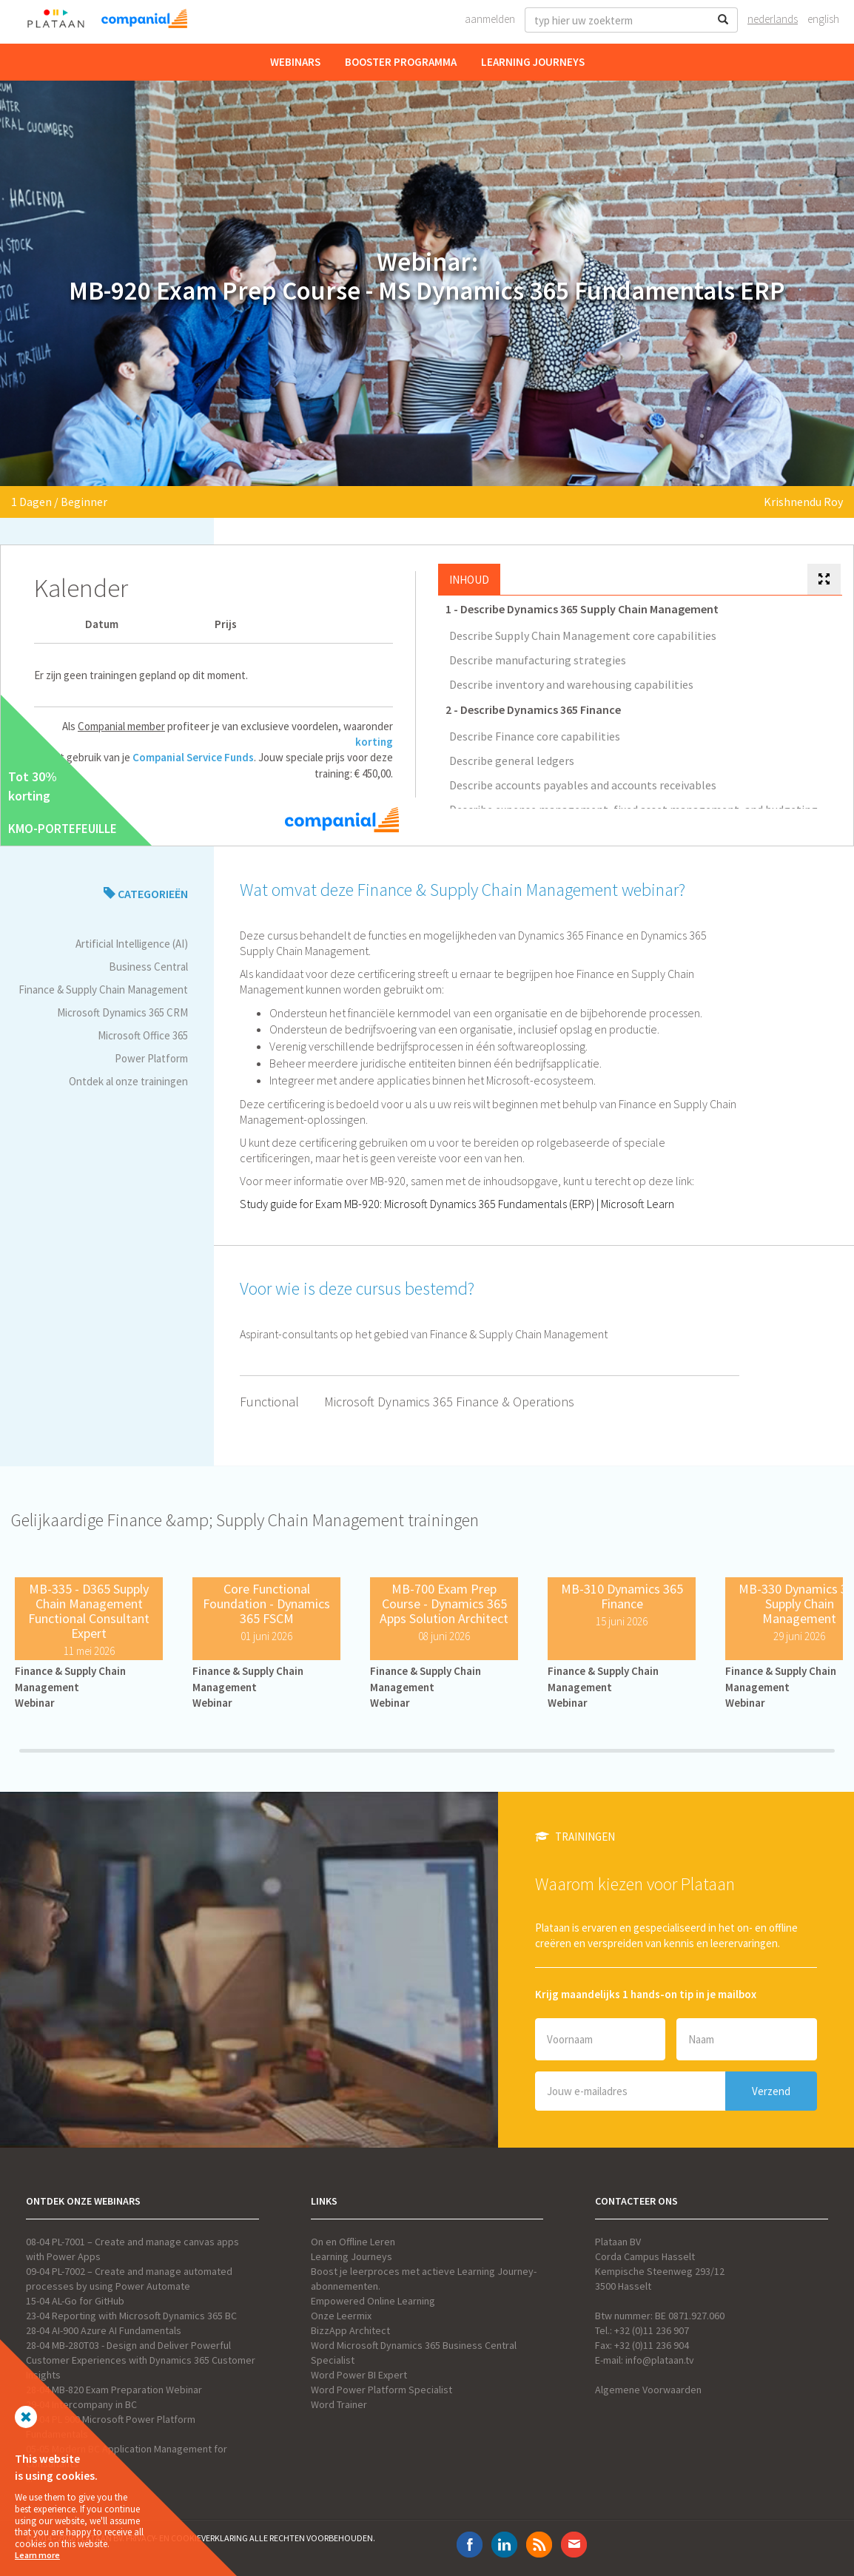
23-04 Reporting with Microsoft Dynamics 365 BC (131, 2315)
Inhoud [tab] (469, 580)
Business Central (148, 967)
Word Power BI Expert (359, 2374)
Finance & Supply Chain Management (103, 989)
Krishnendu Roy (803, 501)
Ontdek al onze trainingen (128, 1081)
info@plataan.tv (659, 2360)
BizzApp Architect (350, 2330)
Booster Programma (401, 62)
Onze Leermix (341, 2315)
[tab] (824, 580)
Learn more (37, 2554)
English (823, 19)
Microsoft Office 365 (143, 1035)
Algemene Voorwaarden (648, 2389)
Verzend (771, 2091)
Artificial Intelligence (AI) (131, 944)
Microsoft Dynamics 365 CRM (122, 1012)
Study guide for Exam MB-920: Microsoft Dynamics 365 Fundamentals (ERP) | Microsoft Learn (457, 1203)
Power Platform (151, 1058)
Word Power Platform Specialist (381, 2389)
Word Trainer (339, 2404)
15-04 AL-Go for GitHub (75, 2300)
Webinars (295, 62)
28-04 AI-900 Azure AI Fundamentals (103, 2330)
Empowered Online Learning (373, 2300)
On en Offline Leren (353, 2241)
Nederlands (772, 19)
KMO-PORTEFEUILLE (62, 828)
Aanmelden (490, 19)
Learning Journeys (533, 62)
